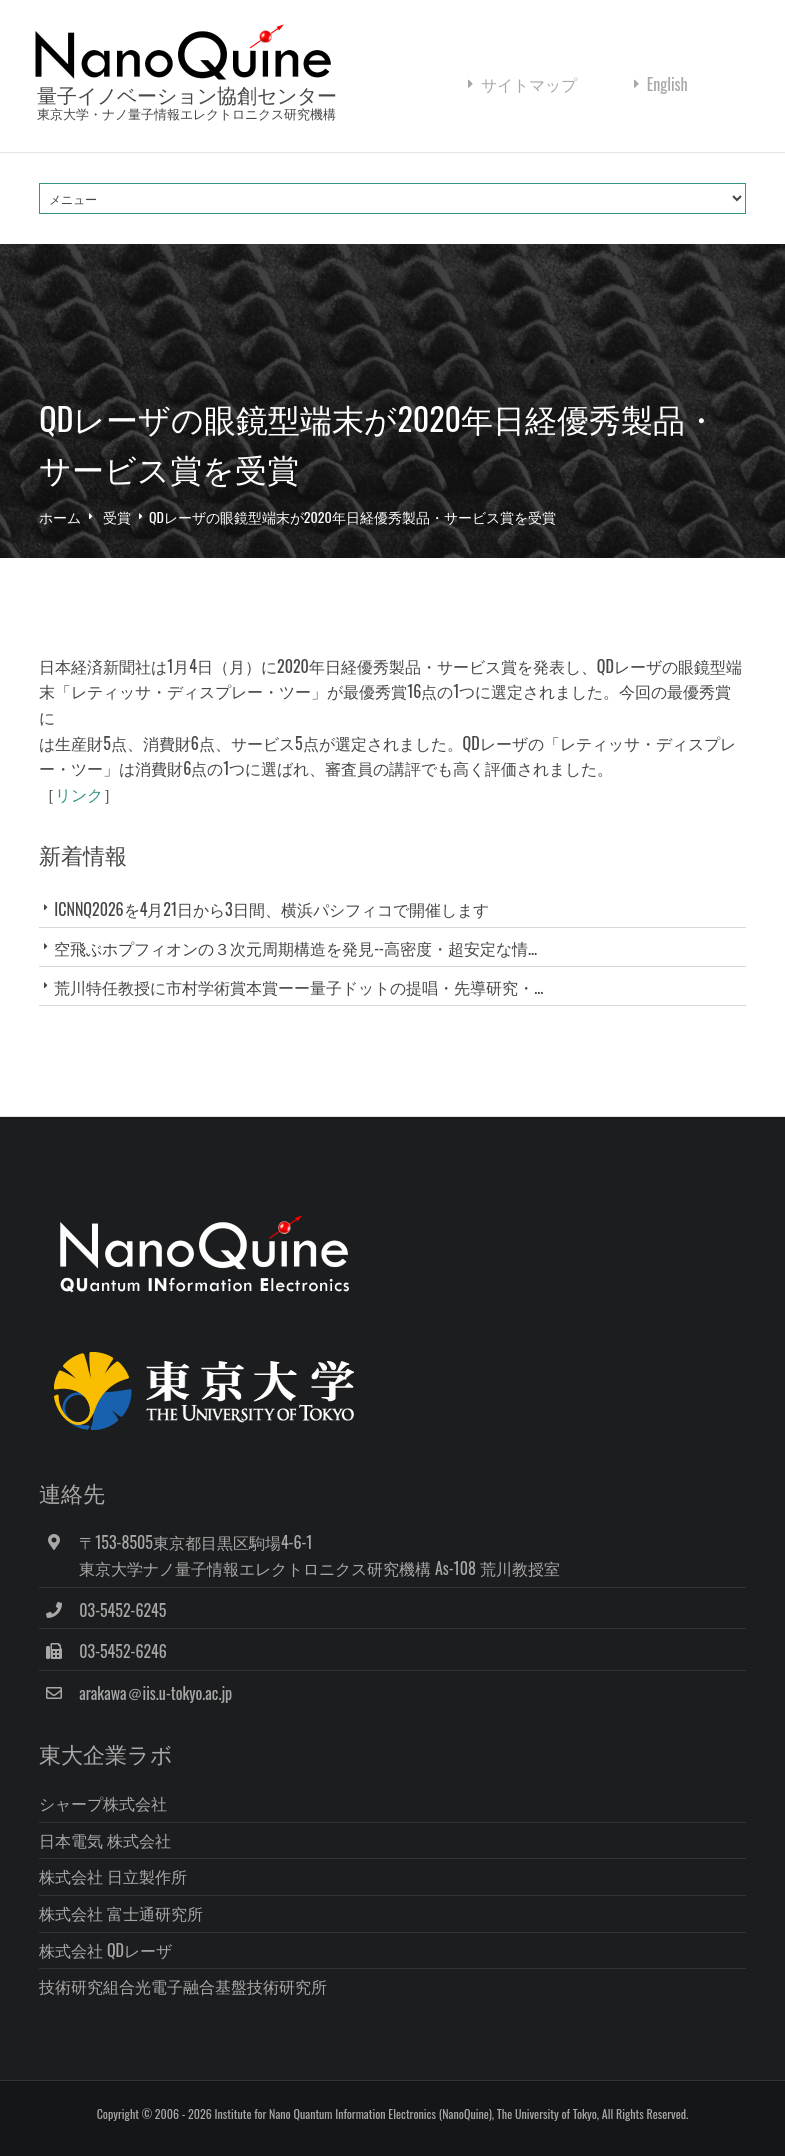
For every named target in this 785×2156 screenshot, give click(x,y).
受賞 (117, 516)
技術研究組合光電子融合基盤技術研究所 (183, 1986)
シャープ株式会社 (103, 1803)
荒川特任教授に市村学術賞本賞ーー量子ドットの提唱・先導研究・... (298, 987)
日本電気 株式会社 (105, 1840)
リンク (79, 794)
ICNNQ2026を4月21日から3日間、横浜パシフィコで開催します (271, 909)
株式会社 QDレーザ (105, 1950)
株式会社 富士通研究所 (121, 1913)
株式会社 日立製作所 (113, 1876)
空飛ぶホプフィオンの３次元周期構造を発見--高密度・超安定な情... (295, 948)
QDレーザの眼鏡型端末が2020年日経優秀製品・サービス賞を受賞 (352, 516)
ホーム (60, 516)
